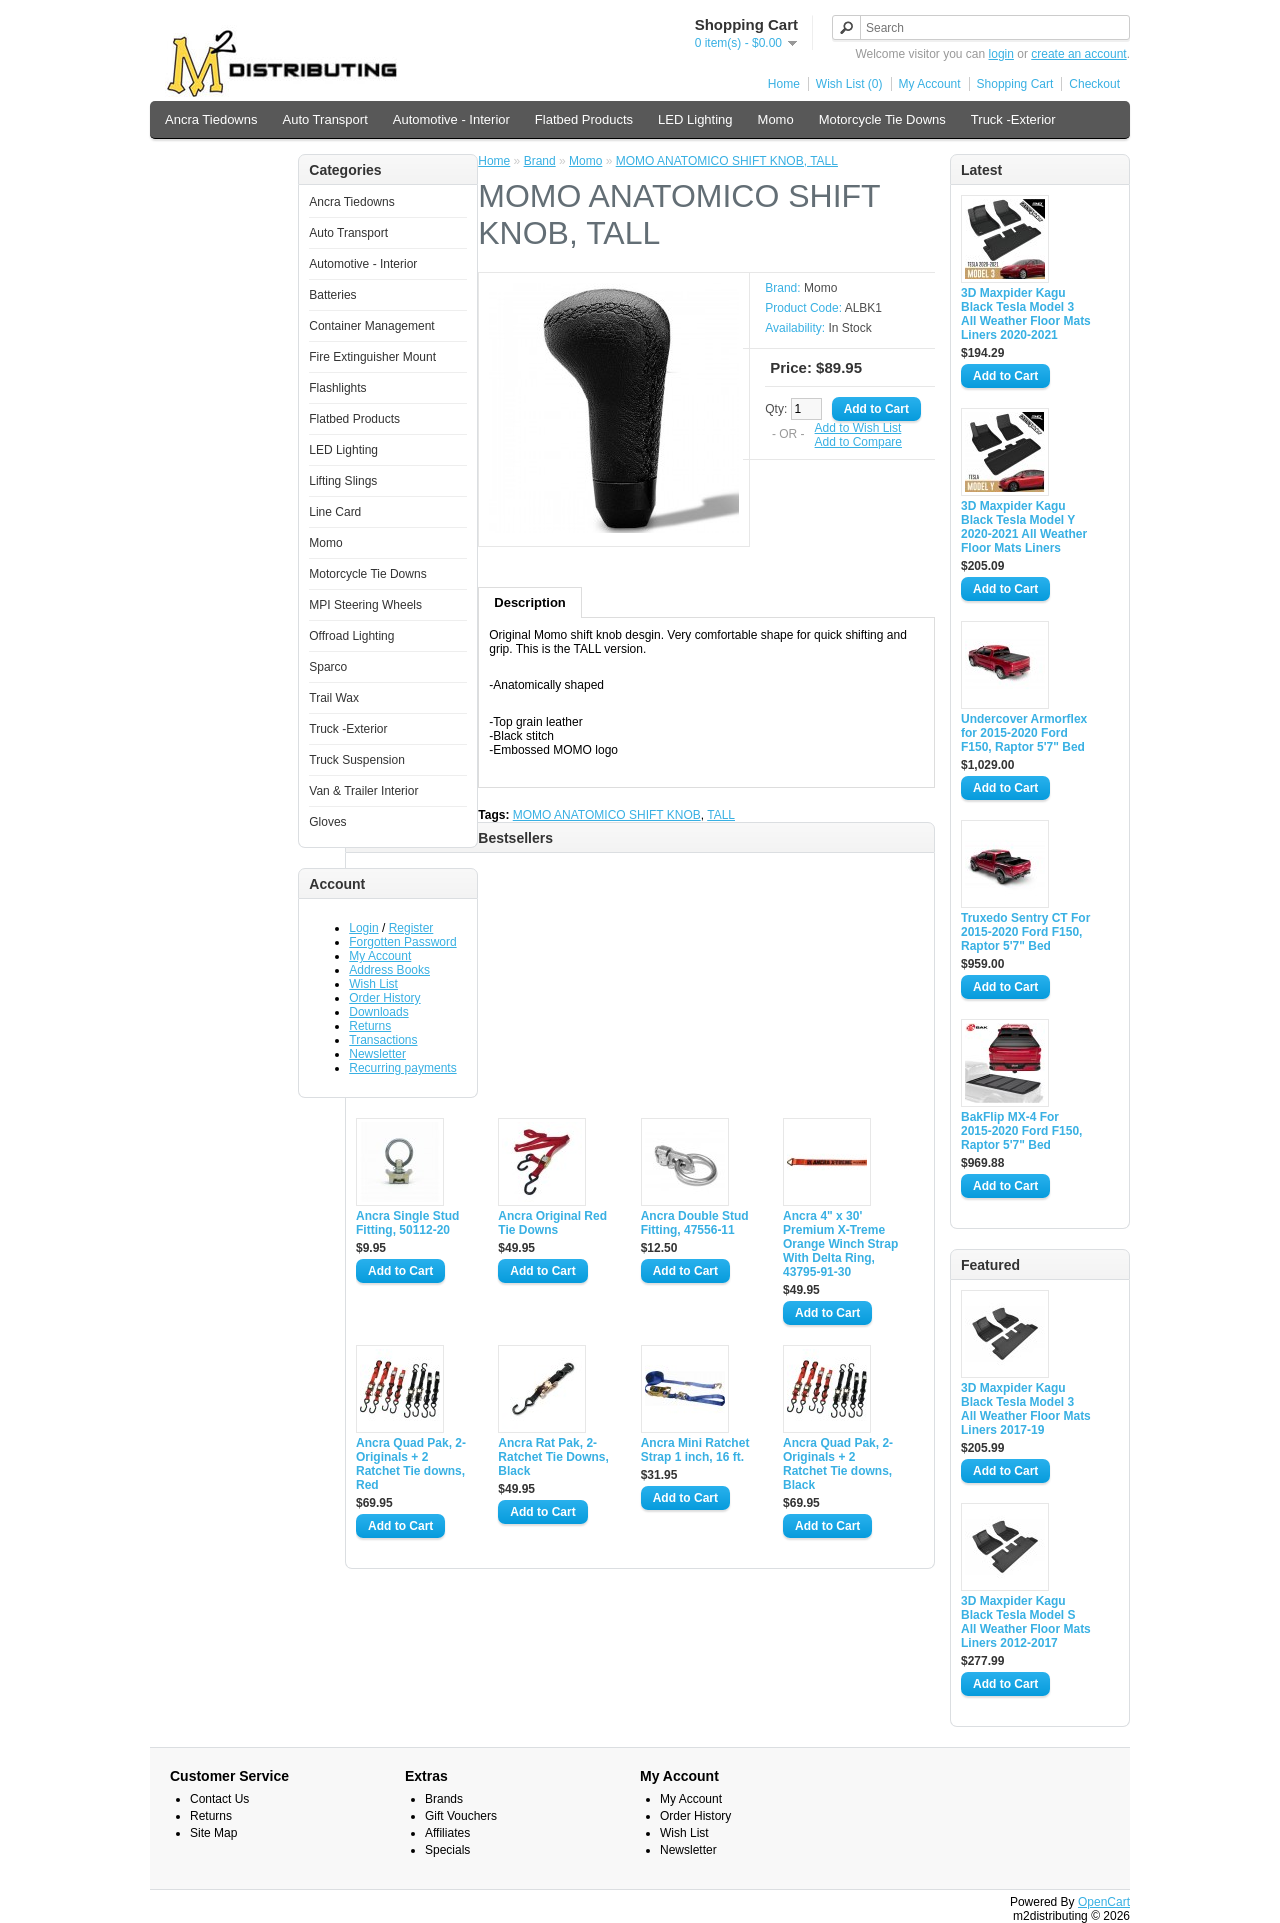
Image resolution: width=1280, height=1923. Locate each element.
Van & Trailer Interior (224, 161)
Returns (370, 1026)
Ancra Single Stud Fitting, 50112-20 (407, 1223)
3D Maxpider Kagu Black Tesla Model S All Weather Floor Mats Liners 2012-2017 (1026, 1622)
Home (784, 84)
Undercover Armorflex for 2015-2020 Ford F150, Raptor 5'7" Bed (1024, 733)
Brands (444, 1799)
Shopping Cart (1015, 84)
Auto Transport (325, 119)
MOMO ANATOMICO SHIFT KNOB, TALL (727, 161)
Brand (540, 161)
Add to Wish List (858, 428)
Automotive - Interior (451, 119)
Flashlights (337, 388)
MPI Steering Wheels (365, 605)
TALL (721, 815)
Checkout (1094, 84)
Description (530, 602)
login (1001, 54)
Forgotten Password (402, 942)
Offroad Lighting (351, 636)
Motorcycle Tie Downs (882, 119)
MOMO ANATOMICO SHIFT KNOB (607, 815)
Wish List (373, 984)
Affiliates (447, 1833)
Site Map (213, 1833)
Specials (447, 1850)
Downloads (378, 1012)
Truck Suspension (357, 760)
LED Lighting (695, 119)
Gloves (327, 822)
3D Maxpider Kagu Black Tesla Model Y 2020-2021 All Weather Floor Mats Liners (1024, 527)
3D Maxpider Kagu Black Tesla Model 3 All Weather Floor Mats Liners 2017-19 (1026, 1409)
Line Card (335, 512)
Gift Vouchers (461, 1816)
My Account (930, 84)
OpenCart (1104, 1902)
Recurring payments (402, 1068)
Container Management (371, 326)
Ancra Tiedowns (211, 119)
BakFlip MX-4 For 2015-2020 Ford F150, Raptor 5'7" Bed (1021, 1131)
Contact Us (219, 1799)
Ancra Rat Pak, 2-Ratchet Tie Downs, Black (553, 1457)
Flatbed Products (584, 119)
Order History (384, 998)
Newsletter (377, 1054)
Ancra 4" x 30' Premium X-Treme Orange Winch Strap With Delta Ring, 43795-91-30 (840, 1244)
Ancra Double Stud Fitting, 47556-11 (695, 1223)
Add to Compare (858, 442)
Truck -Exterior (1013, 119)
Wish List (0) (849, 84)
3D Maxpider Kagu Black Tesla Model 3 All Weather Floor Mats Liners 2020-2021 (1026, 314)
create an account (1078, 54)
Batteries (332, 295)
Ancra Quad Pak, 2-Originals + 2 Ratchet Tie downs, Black (838, 1464)
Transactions (383, 1040)
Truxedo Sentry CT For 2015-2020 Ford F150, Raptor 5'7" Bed (1025, 932)
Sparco (328, 667)
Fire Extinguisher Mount (372, 357)
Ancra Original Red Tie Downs (552, 1223)
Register (411, 928)
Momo (776, 119)
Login (363, 928)
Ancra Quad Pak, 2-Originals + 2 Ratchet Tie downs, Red (411, 1464)
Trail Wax (334, 698)
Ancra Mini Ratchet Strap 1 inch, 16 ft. (695, 1450)
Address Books (389, 970)
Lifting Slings (343, 481)
